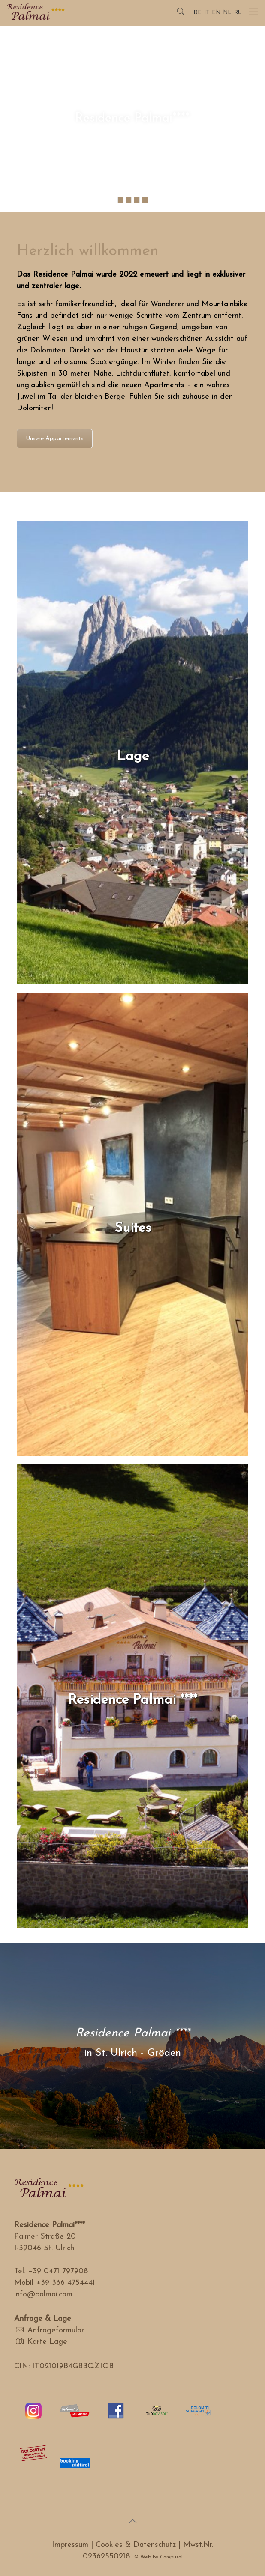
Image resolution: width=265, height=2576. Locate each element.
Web (145, 2557)
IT (206, 12)
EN (216, 12)
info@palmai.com (43, 2294)
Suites (132, 1228)
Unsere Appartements (55, 438)
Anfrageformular (55, 2330)
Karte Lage (47, 2342)
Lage (132, 756)
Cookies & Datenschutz (136, 2545)
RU (238, 12)
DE (197, 12)
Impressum (70, 2545)
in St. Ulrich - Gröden (132, 2053)
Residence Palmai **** (132, 1700)
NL (227, 12)
